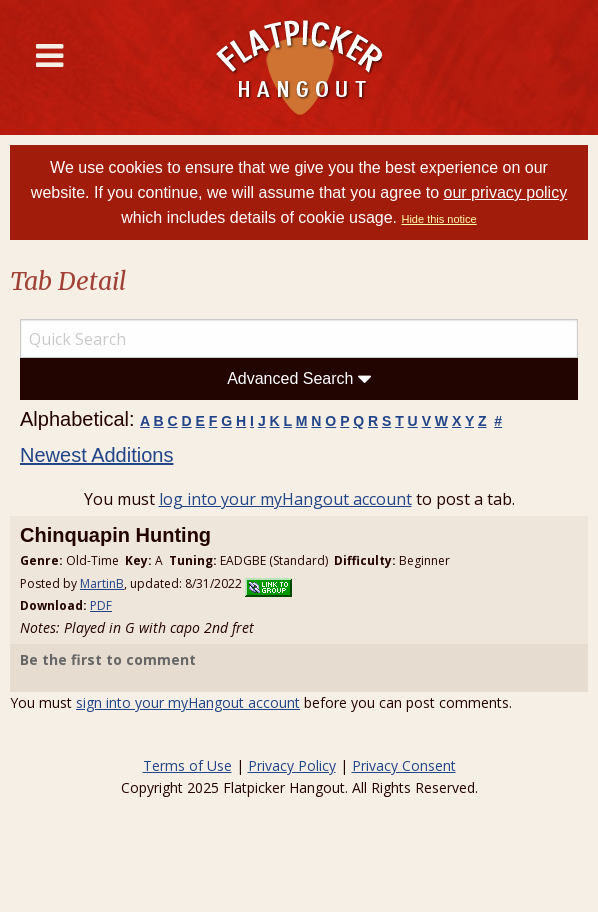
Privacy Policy (292, 765)
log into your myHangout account (285, 499)
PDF (101, 605)
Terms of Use (187, 765)
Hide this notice (438, 219)
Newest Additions (96, 455)
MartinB (102, 583)
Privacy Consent (404, 765)
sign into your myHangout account (188, 702)
